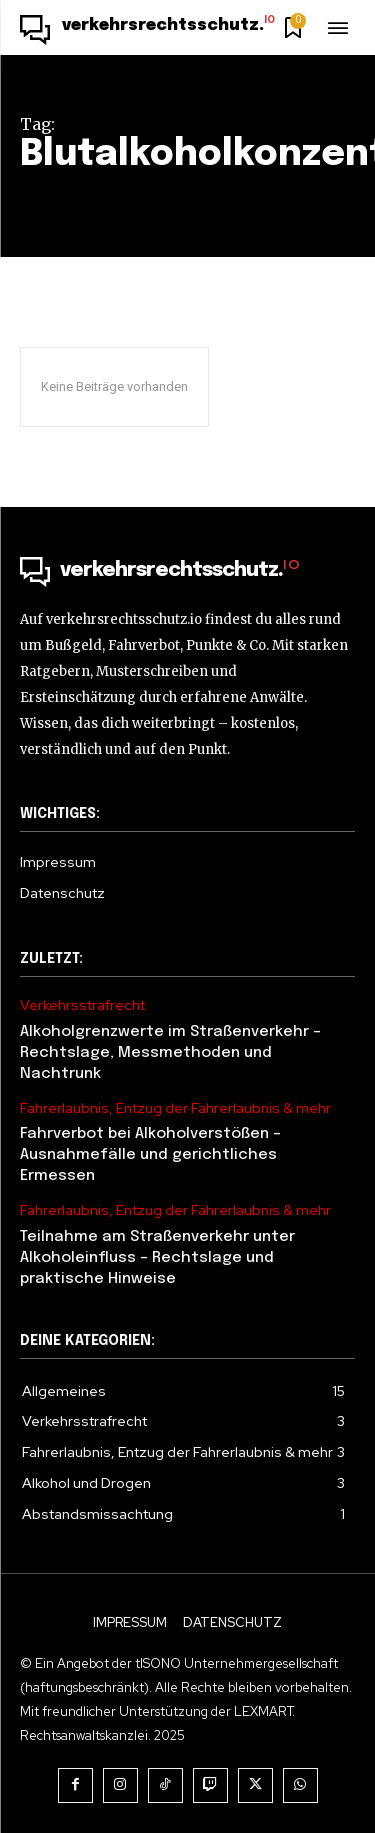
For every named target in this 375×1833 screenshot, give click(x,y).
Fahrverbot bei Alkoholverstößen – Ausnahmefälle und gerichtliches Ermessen (150, 1155)
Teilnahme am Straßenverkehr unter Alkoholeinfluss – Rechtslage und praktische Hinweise (157, 1258)
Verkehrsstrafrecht (82, 1005)
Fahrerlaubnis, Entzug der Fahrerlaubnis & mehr (175, 1108)
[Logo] (147, 30)
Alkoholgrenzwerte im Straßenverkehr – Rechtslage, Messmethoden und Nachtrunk (170, 1053)
